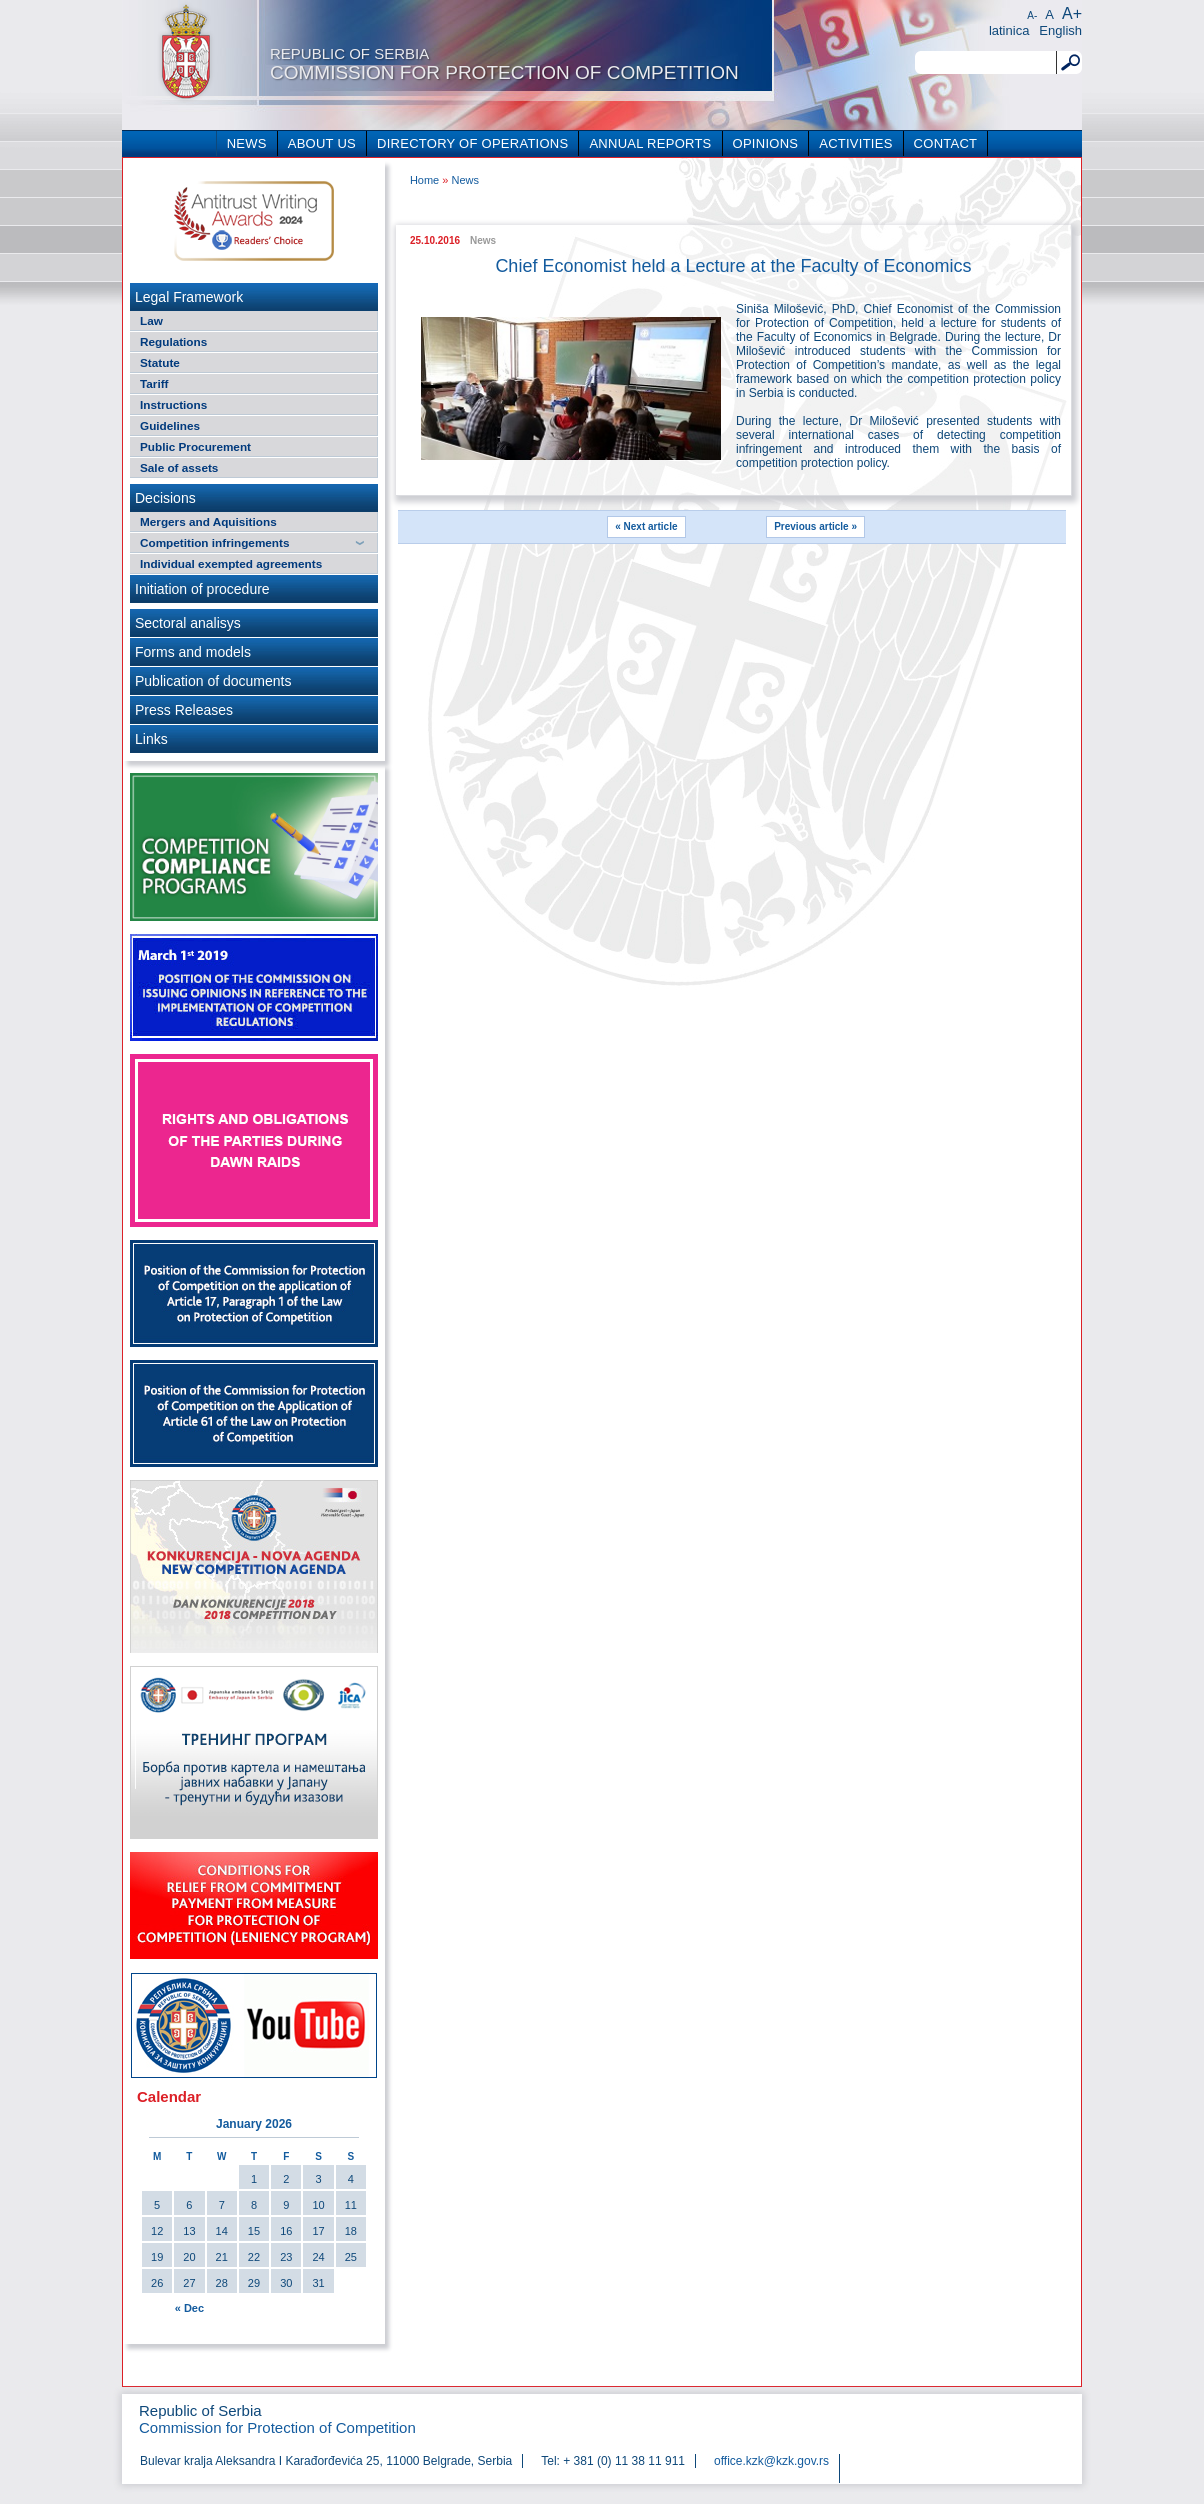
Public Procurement (195, 446)
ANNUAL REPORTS (650, 143)
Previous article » (815, 526)
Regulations (173, 341)
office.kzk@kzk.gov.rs (771, 2461)
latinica (1009, 30)
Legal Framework (189, 297)
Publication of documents (213, 681)
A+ (1072, 13)
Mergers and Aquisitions (208, 521)
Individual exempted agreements (231, 563)
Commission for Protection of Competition (504, 64)
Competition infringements (215, 542)
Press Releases (184, 710)
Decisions (165, 498)
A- (1032, 15)
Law (151, 320)
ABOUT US (322, 143)
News (465, 180)
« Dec (189, 2308)
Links (151, 739)
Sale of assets (179, 467)
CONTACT (946, 143)
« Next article (646, 526)
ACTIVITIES (855, 143)
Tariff (154, 383)
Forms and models (193, 652)
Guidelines (170, 425)
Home (424, 180)
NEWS (247, 143)
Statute (160, 362)
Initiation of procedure (202, 589)
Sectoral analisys (188, 623)
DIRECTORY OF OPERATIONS (472, 143)
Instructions (173, 404)
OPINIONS (766, 143)
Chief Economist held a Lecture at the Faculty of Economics (733, 266)
